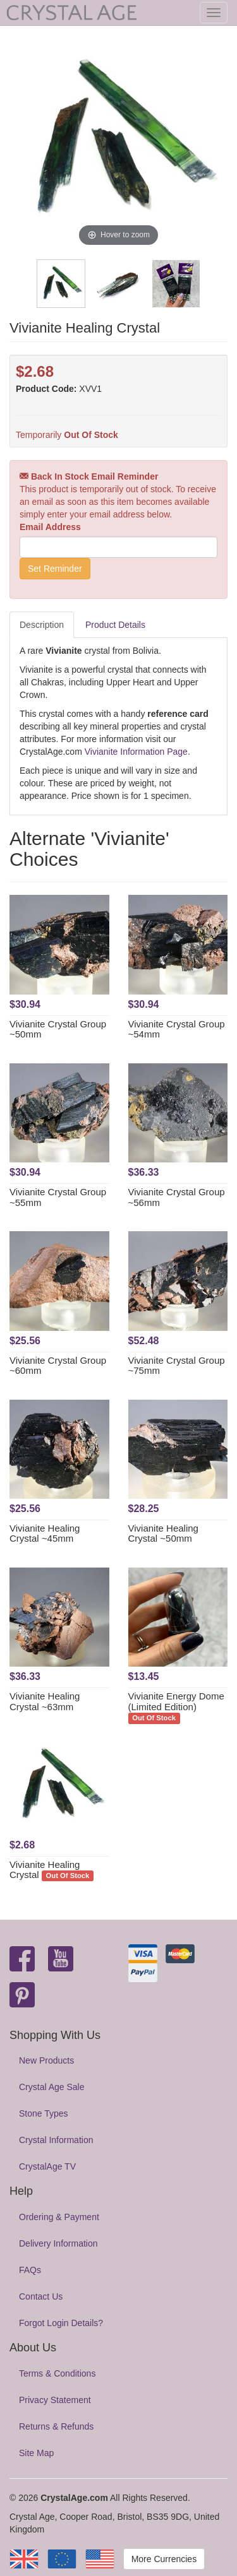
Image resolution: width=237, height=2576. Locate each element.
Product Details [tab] (115, 625)
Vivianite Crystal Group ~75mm (176, 1365)
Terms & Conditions (57, 2373)
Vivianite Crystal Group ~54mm (176, 1029)
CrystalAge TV (47, 2166)
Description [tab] (42, 625)
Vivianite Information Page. (137, 752)
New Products (46, 2060)
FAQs (30, 2270)
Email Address (50, 527)
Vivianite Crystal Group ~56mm (176, 1197)
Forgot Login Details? (61, 2323)
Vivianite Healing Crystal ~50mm (163, 1533)
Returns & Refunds (56, 2426)
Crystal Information (56, 2140)
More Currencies (164, 2559)
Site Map (36, 2453)
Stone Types (43, 2113)
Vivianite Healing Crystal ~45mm (44, 1533)
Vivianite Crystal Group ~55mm (57, 1197)
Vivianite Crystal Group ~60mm (57, 1365)
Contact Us (41, 2296)
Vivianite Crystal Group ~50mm (57, 1029)
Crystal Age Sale (52, 2087)
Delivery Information (58, 2243)
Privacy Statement (55, 2400)
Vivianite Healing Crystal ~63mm (44, 1701)
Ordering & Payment (59, 2217)
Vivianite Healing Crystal (44, 1870)
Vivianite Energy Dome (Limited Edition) (176, 1701)
